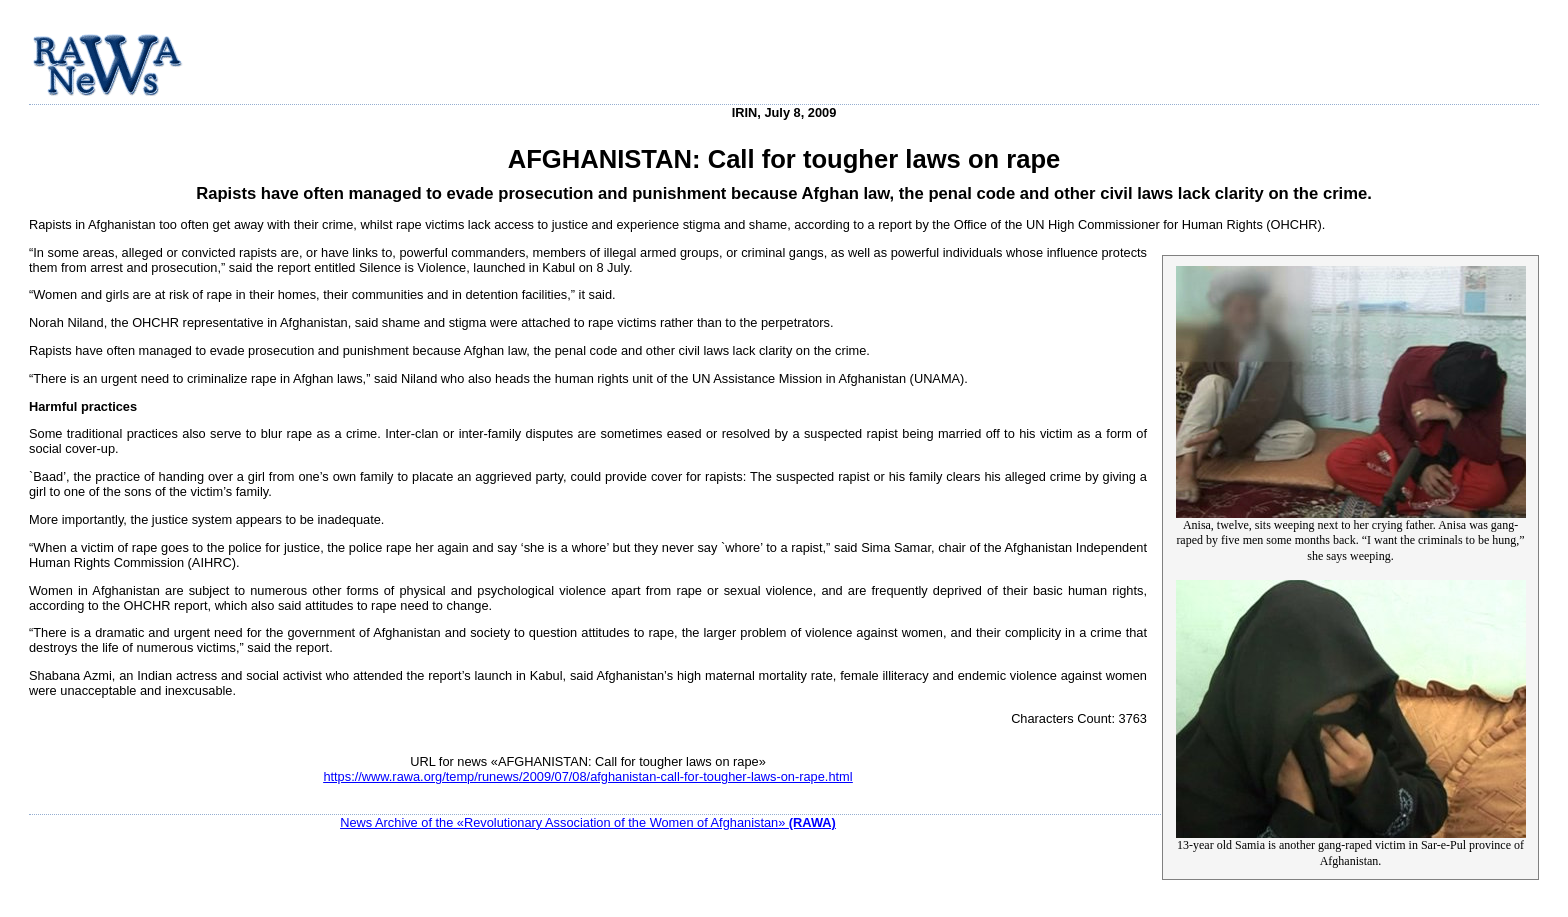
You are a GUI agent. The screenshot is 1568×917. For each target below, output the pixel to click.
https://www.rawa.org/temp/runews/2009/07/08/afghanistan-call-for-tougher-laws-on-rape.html (587, 776)
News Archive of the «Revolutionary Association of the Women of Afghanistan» (588, 822)
